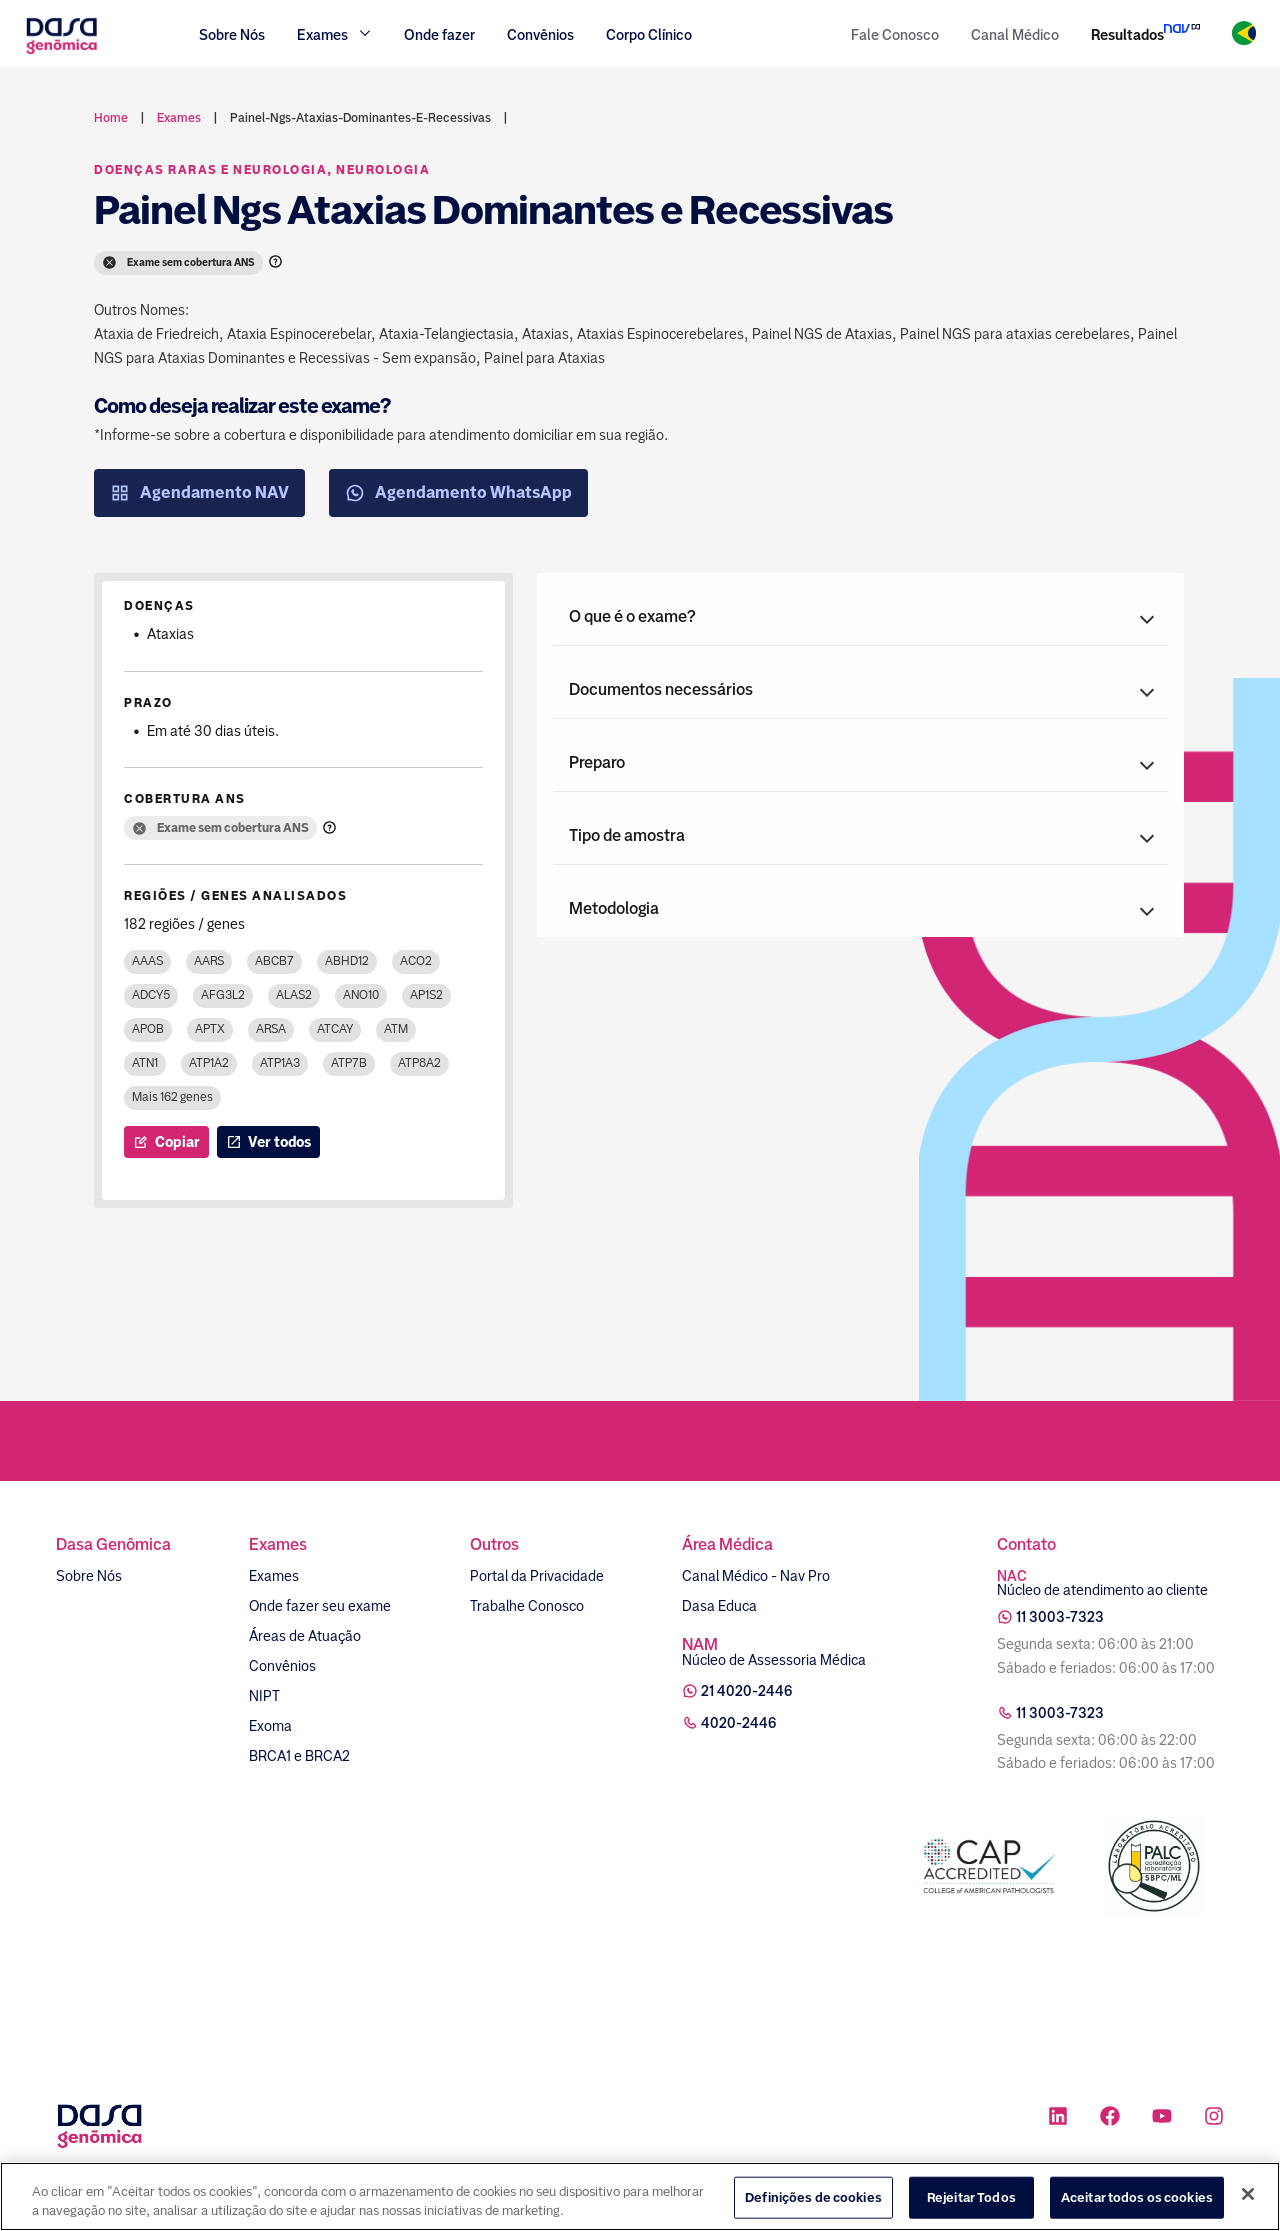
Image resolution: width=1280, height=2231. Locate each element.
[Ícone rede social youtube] (1162, 2118)
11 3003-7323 (1060, 1617)
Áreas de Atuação (305, 1636)
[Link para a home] (61, 51)
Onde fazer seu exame (320, 1606)
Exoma (270, 1726)
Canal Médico (1015, 35)
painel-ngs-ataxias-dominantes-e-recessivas (360, 118)
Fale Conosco (895, 35)
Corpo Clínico (649, 35)
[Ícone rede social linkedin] (1058, 2118)
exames (179, 118)
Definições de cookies (813, 2201)
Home (111, 118)
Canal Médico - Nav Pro (756, 1576)
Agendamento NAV (199, 493)
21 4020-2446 (747, 1691)
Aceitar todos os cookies (1137, 2201)
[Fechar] (1248, 2198)
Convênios (540, 35)
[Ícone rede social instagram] (1214, 2118)
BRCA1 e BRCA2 (299, 1756)
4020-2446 (739, 1723)
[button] (860, 617)
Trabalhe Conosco (527, 1606)
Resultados (1127, 35)
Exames (274, 1576)
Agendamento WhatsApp (458, 493)
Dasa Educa (719, 1606)
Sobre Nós (232, 35)
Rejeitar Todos (971, 2201)
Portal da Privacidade (537, 1576)
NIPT (264, 1696)
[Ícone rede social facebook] (1110, 2118)
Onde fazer (439, 35)
